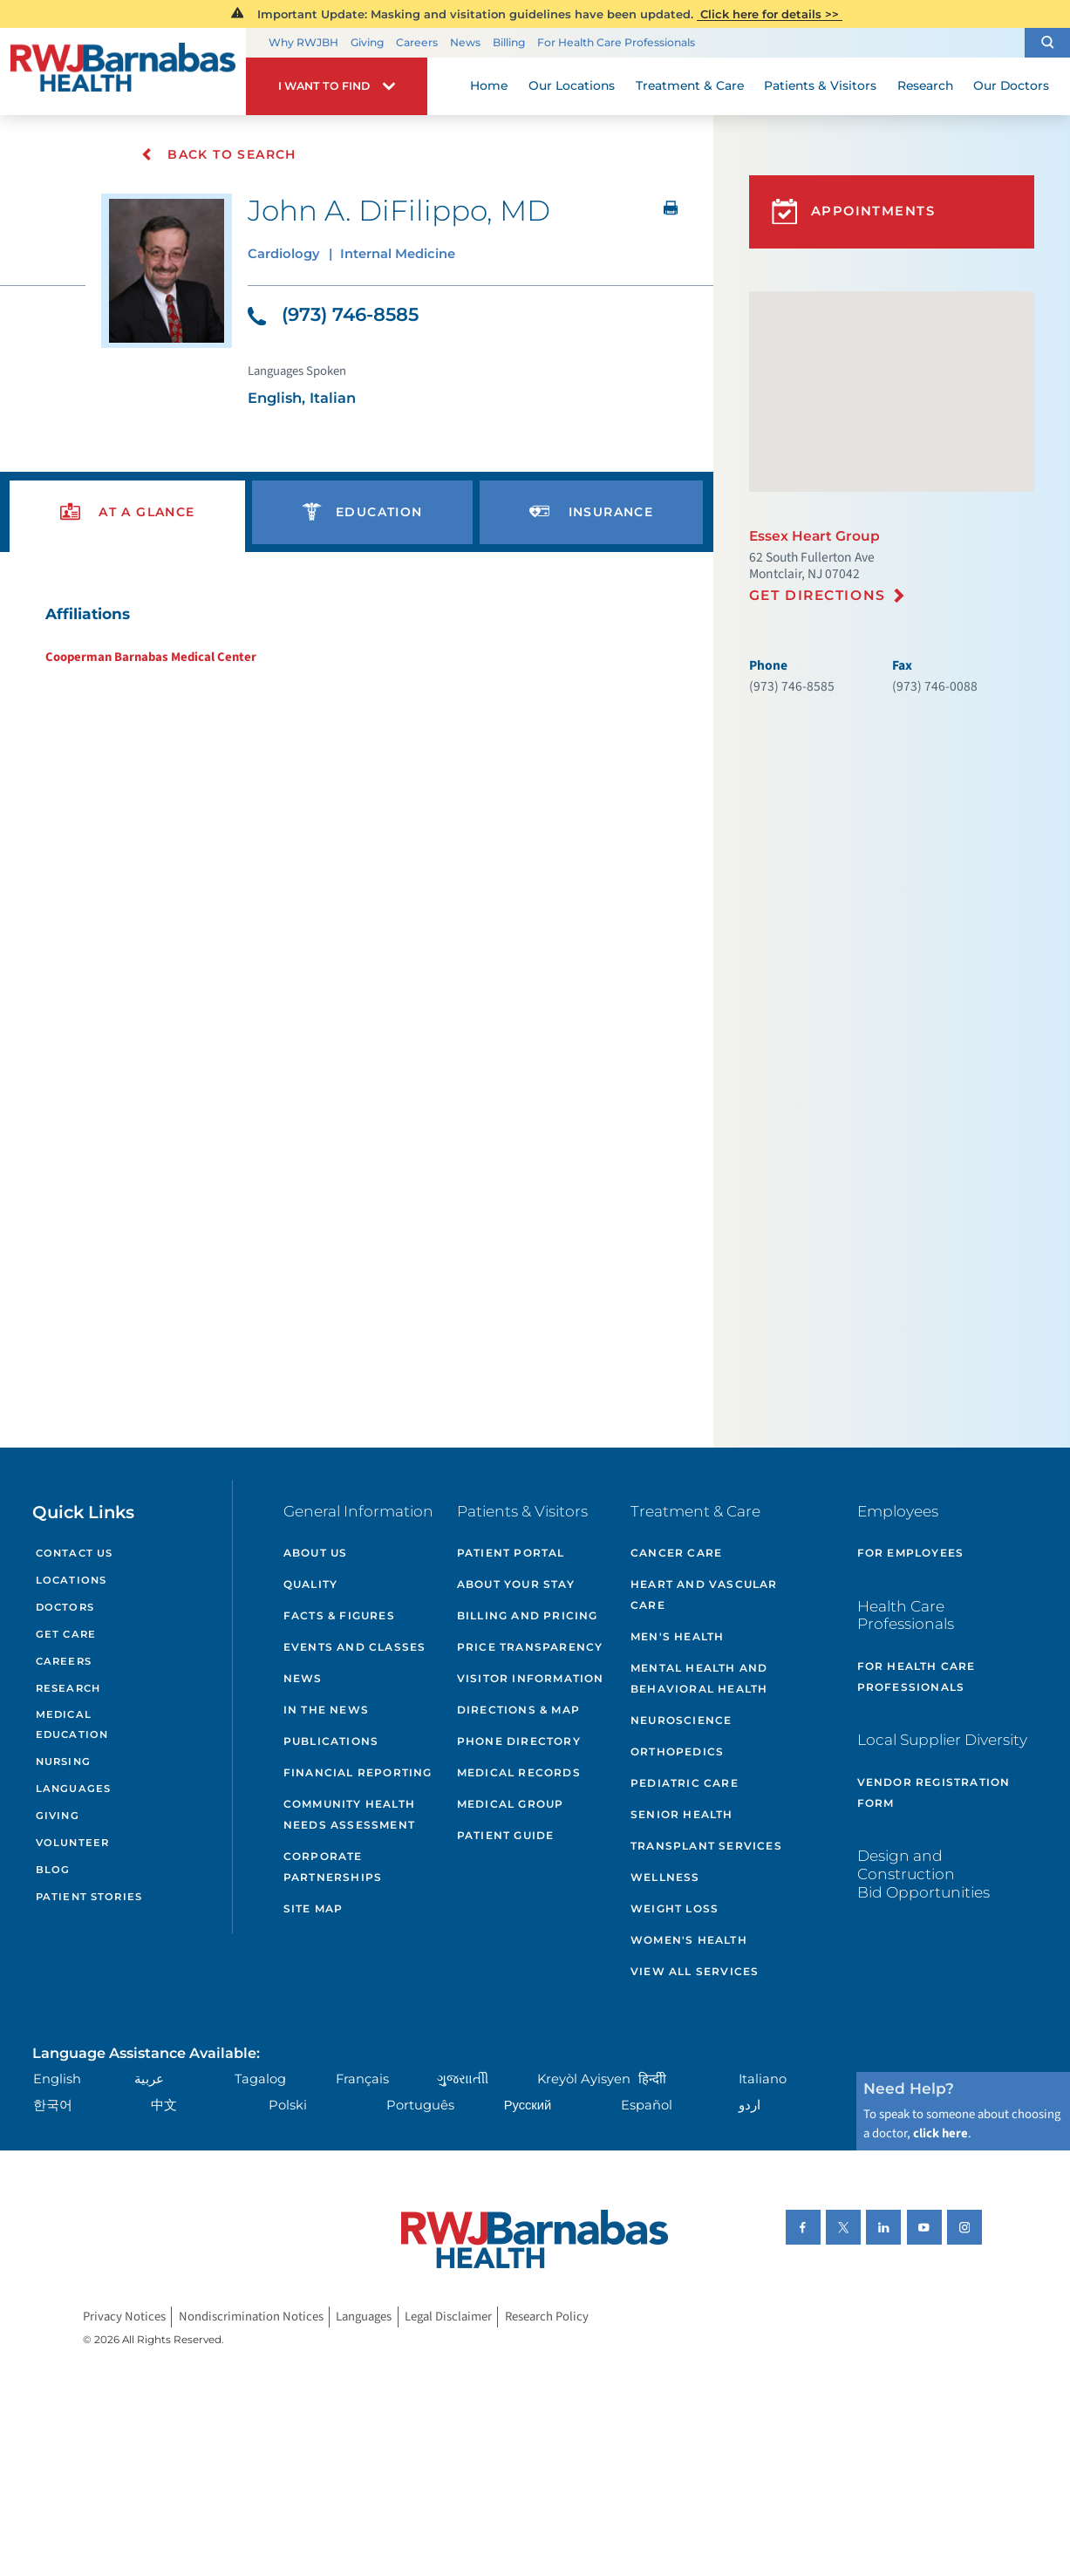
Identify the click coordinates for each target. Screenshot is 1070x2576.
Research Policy (547, 2317)
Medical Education (72, 1724)
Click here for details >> (769, 14)
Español (646, 2105)
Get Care (66, 1634)
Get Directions (817, 595)
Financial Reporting (358, 1772)
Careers (417, 42)
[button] (1047, 43)
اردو (749, 2105)
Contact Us (74, 1553)
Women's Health (688, 1939)
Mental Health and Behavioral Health (698, 1678)
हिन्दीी (652, 2079)
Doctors (65, 1607)
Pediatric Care (684, 1782)
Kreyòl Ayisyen (583, 2079)
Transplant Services (706, 1845)
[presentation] (127, 512)
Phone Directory (519, 1741)
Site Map (313, 1908)
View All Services (694, 1971)
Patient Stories (89, 1897)
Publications (330, 1741)
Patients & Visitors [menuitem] (820, 85)
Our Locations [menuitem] (571, 85)
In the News (326, 1709)
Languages (73, 1788)
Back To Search (218, 154)
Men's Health (677, 1636)
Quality (310, 1584)
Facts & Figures (339, 1615)
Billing (509, 42)
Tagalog (260, 2079)
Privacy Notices (124, 2317)
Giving (367, 42)
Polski (288, 2105)
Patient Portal (511, 1552)
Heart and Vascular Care (704, 1595)
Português (420, 2105)
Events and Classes (354, 1646)
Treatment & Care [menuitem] (690, 85)
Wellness (665, 1877)
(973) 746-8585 (333, 314)
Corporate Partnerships (332, 1867)
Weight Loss (674, 1908)
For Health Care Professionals (616, 42)
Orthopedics (677, 1751)
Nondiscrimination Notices (251, 2317)
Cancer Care (676, 1552)
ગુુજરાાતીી (462, 2079)
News (465, 42)
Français (362, 2079)
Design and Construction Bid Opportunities (923, 1873)
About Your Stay (516, 1584)
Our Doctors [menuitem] (1011, 85)
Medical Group (510, 1803)
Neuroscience (681, 1720)
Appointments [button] (853, 211)
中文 (164, 2105)
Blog (53, 1870)
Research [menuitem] (925, 85)
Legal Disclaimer (448, 2317)
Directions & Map (518, 1709)
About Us (315, 1552)
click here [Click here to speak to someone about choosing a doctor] (940, 2133)
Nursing (63, 1761)
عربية (149, 2079)
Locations (71, 1580)
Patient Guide (506, 1835)
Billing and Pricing (527, 1615)
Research (68, 1688)
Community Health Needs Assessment (349, 1814)
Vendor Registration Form (934, 1792)
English (57, 2079)
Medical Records (519, 1772)
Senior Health (681, 1814)
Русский (528, 2105)
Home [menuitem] (489, 85)
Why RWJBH (303, 42)
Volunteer (72, 1843)
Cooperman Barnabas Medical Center (150, 657)
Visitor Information (530, 1678)
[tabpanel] (356, 634)
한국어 (52, 2105)
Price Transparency (530, 1646)
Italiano (763, 2079)
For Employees (910, 1552)
